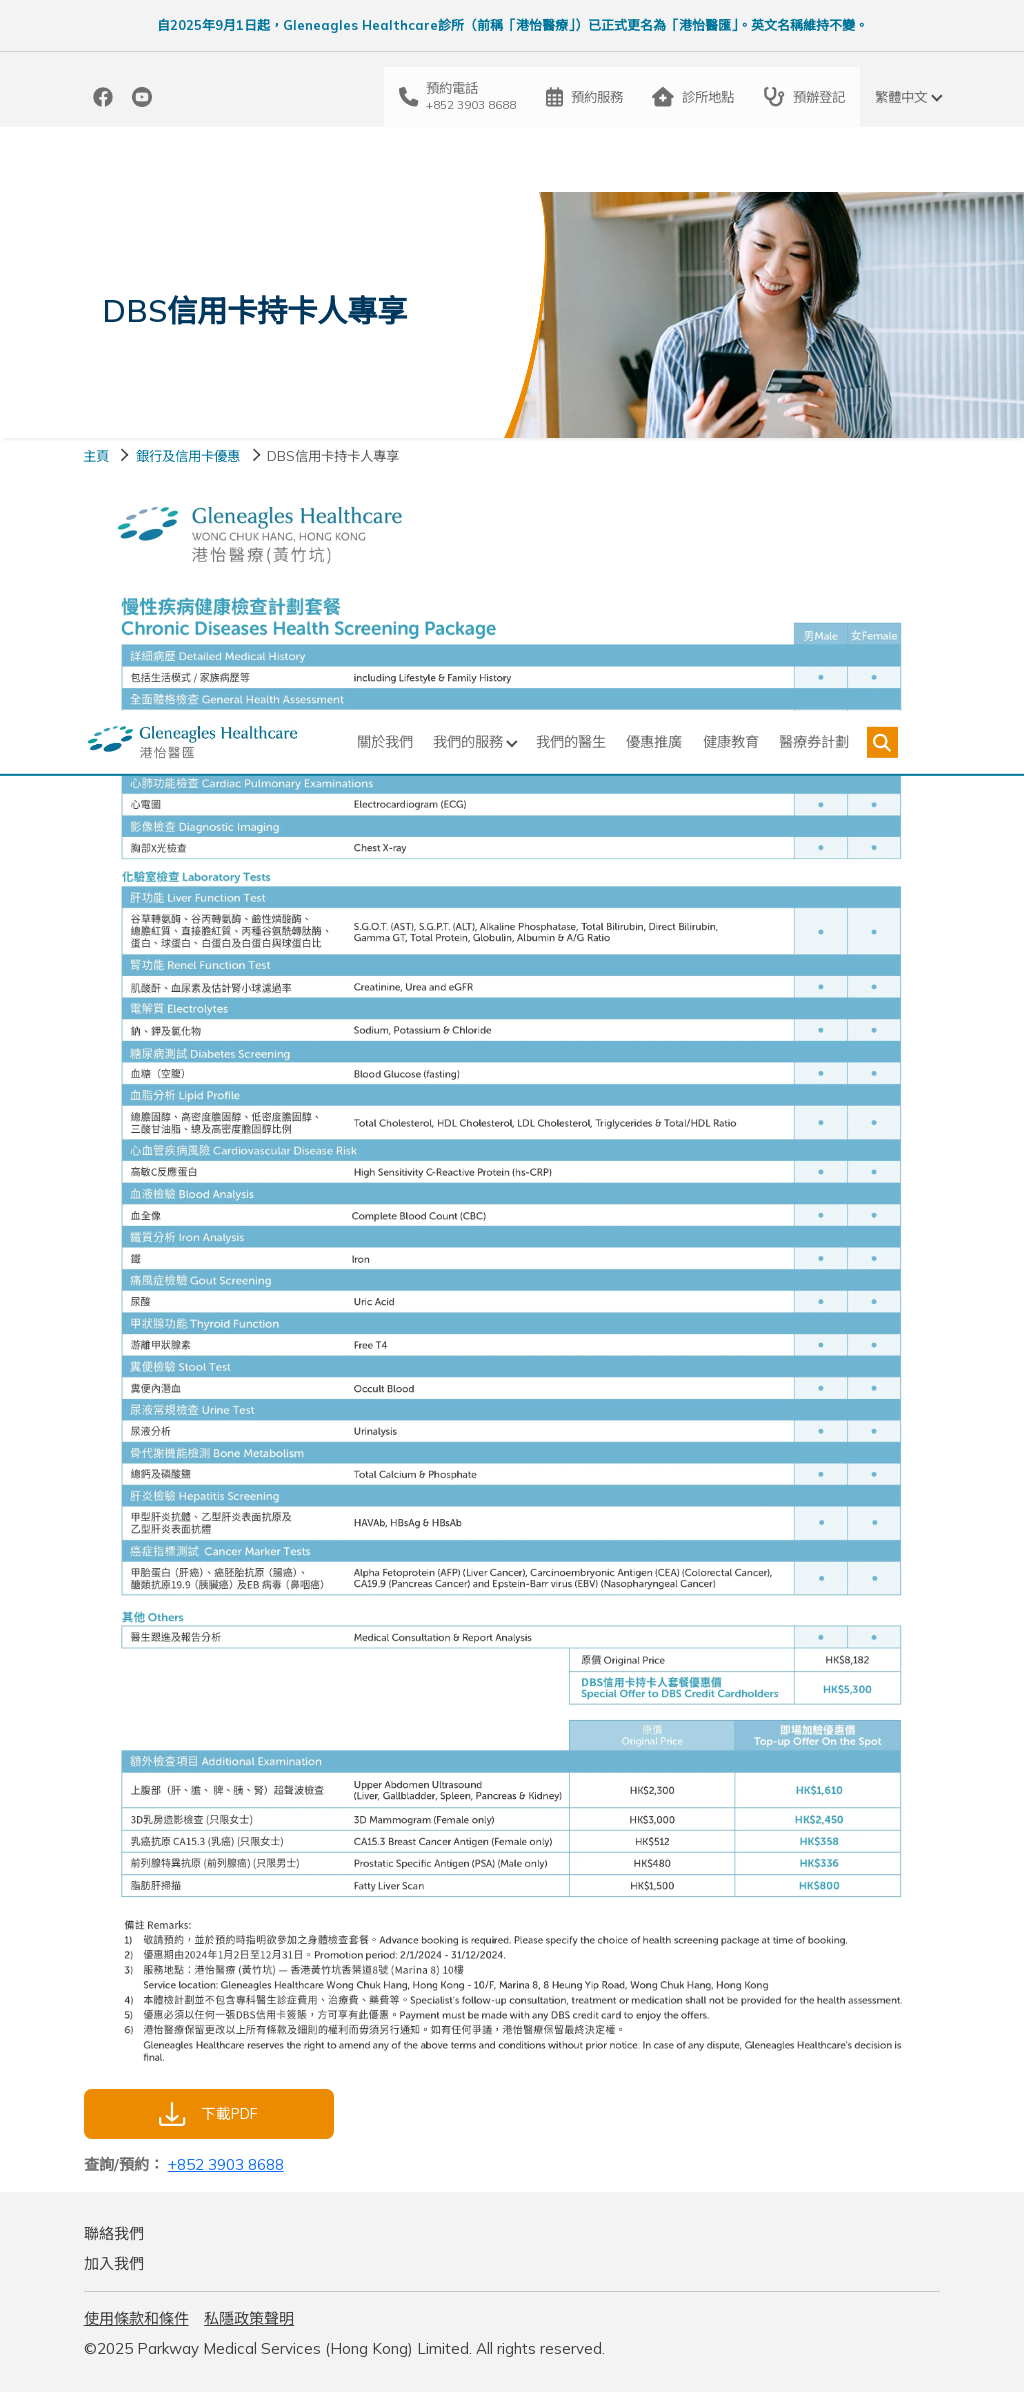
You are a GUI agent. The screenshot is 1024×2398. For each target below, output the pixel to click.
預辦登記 (804, 96)
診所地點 (693, 96)
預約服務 (584, 96)
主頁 (96, 460)
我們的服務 (454, 160)
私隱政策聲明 (249, 2324)
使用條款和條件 (136, 2324)
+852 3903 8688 (226, 2170)
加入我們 (114, 2269)
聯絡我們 (114, 2239)
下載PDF (208, 2119)
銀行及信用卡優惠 (188, 460)
